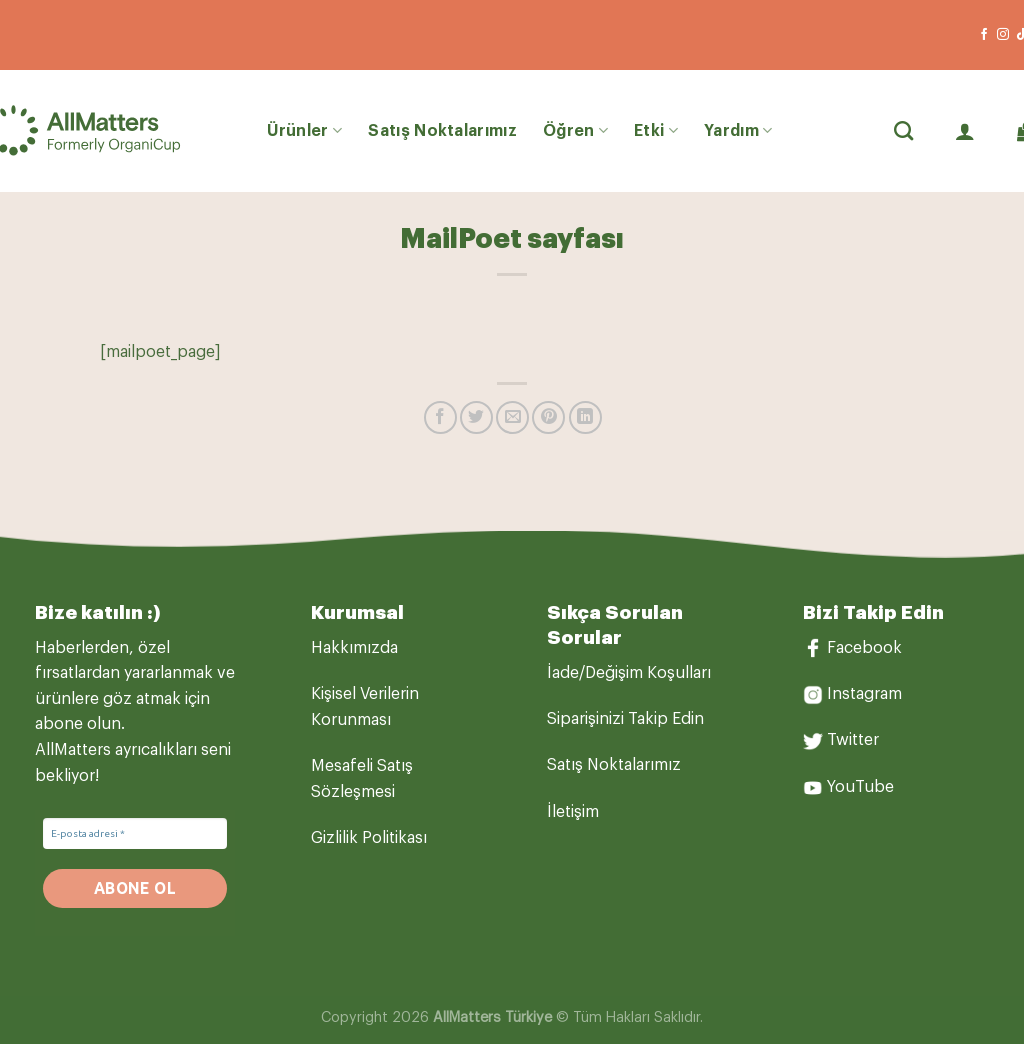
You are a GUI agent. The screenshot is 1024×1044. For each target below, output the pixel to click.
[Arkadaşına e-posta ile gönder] (512, 417)
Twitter (853, 740)
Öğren (575, 130)
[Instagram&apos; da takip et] (1003, 35)
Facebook (864, 648)
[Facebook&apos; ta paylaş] (440, 417)
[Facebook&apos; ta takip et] (984, 35)
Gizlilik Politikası (369, 838)
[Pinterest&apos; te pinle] (548, 417)
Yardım (738, 130)
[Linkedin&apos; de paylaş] (585, 417)
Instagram (864, 694)
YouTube (860, 787)
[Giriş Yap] (965, 131)
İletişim (573, 812)
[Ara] (903, 130)
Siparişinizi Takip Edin (625, 719)
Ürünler (305, 130)
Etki (656, 130)
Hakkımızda (354, 648)
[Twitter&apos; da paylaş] (476, 417)
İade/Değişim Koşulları (629, 673)
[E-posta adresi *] (135, 833)
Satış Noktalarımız (442, 131)
